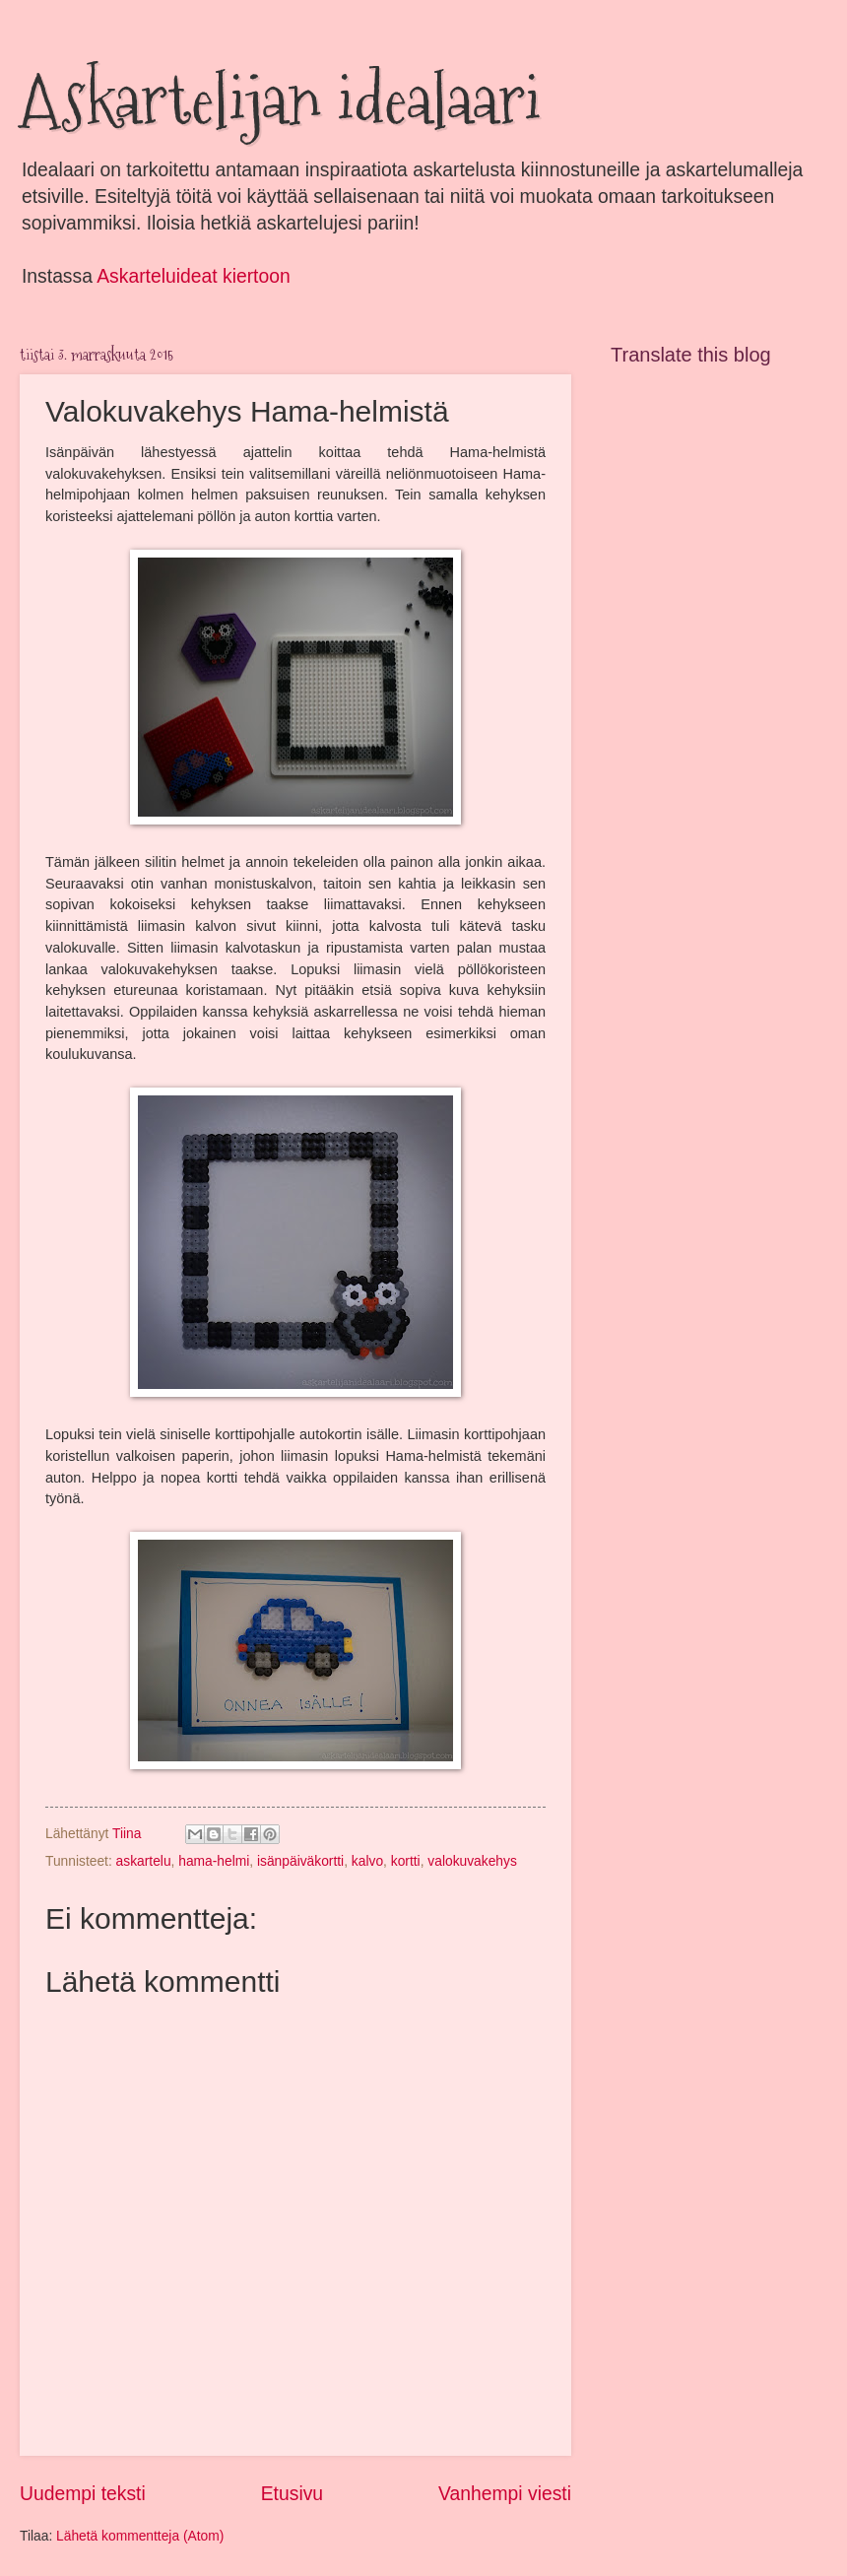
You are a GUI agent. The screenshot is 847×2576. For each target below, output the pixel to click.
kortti (406, 1861)
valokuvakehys (472, 1861)
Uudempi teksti (83, 2493)
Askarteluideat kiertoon (193, 276)
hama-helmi (213, 1861)
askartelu (143, 1861)
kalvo (367, 1861)
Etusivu (292, 2493)
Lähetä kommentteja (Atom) (140, 2536)
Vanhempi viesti (504, 2493)
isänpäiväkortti (300, 1861)
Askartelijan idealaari (280, 99)
